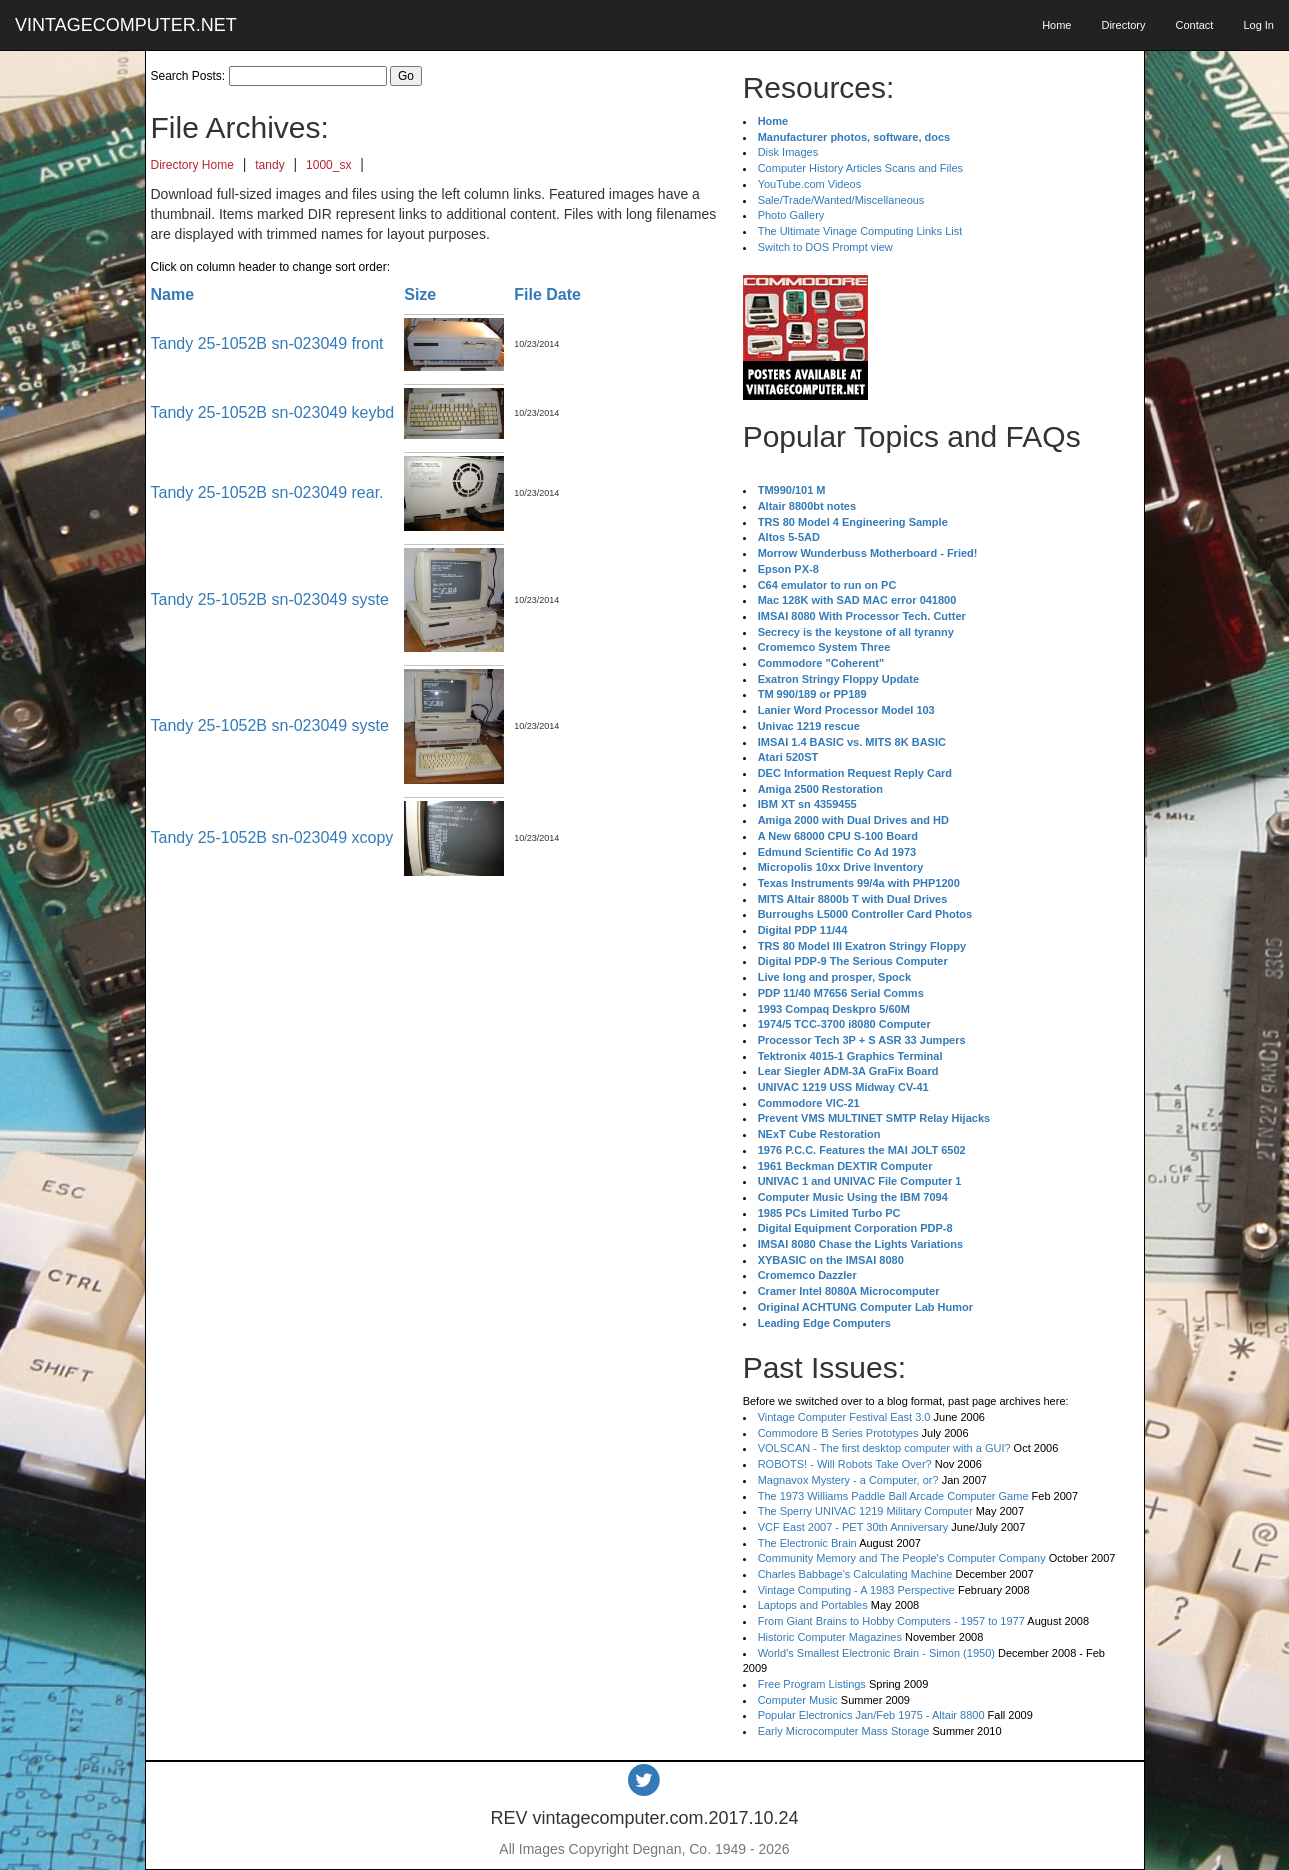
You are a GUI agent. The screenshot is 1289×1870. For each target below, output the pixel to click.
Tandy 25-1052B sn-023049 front (267, 343)
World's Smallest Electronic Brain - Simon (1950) (876, 1653)
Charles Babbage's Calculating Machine (855, 1574)
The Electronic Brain (807, 1543)
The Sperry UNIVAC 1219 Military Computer (865, 1511)
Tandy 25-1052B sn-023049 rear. (267, 492)
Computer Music (798, 1700)
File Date (547, 294)
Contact (1194, 25)
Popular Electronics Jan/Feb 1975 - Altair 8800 (871, 1715)
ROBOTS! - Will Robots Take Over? (845, 1464)
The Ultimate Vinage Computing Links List (860, 231)
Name (173, 294)
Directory (1123, 25)
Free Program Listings (812, 1684)
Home (1056, 25)
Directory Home (192, 165)
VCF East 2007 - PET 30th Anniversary (853, 1527)
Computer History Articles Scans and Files (860, 168)
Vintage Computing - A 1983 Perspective (856, 1590)
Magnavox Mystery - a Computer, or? (848, 1480)
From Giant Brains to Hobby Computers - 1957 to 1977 (891, 1621)
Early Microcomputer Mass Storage (844, 1731)
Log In (1258, 25)
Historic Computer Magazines (830, 1637)
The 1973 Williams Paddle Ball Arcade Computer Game (893, 1496)
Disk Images (788, 152)
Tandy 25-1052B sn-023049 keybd (273, 412)
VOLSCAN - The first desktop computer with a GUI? (884, 1448)
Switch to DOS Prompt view (825, 247)
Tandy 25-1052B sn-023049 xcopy (272, 837)
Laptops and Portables (813, 1605)
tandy (269, 165)
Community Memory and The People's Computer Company (902, 1558)
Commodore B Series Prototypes (838, 1433)
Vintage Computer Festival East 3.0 (844, 1417)
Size (420, 294)
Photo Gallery (791, 215)
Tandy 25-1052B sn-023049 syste (270, 599)
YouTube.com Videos (810, 184)
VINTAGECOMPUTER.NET (126, 25)
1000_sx (328, 165)
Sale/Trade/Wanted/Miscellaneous (841, 200)
